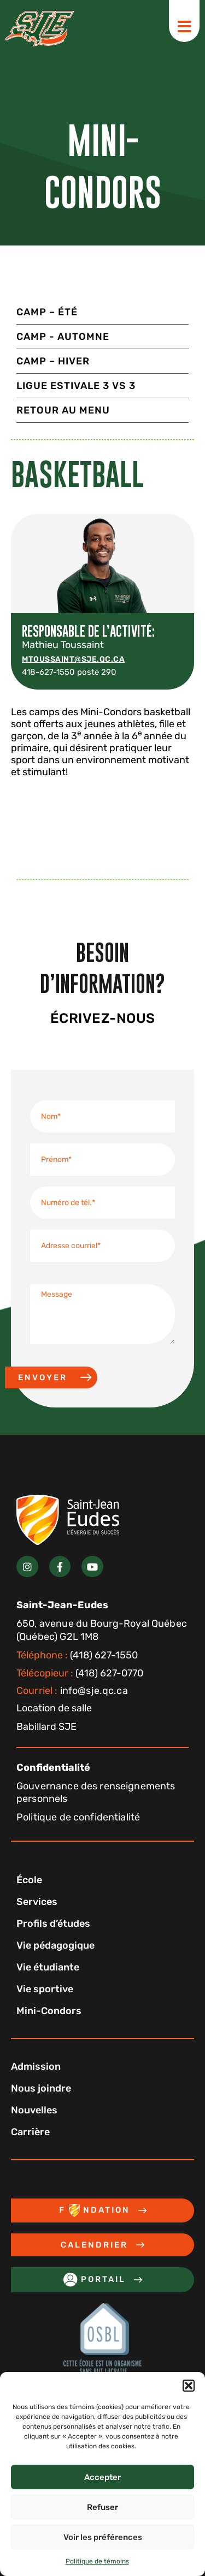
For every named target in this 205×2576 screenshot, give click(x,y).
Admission (36, 2066)
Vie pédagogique (55, 1945)
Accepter (102, 2477)
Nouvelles (34, 2110)
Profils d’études (53, 1924)
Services (36, 1902)
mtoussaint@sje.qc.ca (73, 659)
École (29, 1880)
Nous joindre (41, 2088)
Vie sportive (44, 1989)
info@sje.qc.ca (72, 1691)
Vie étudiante (47, 1967)
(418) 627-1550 (77, 1655)
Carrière (30, 2132)
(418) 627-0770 (79, 1673)
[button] (188, 2385)
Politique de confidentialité (78, 1817)
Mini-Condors (48, 2011)
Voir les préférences (102, 2537)
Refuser (102, 2507)
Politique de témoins (97, 2561)
